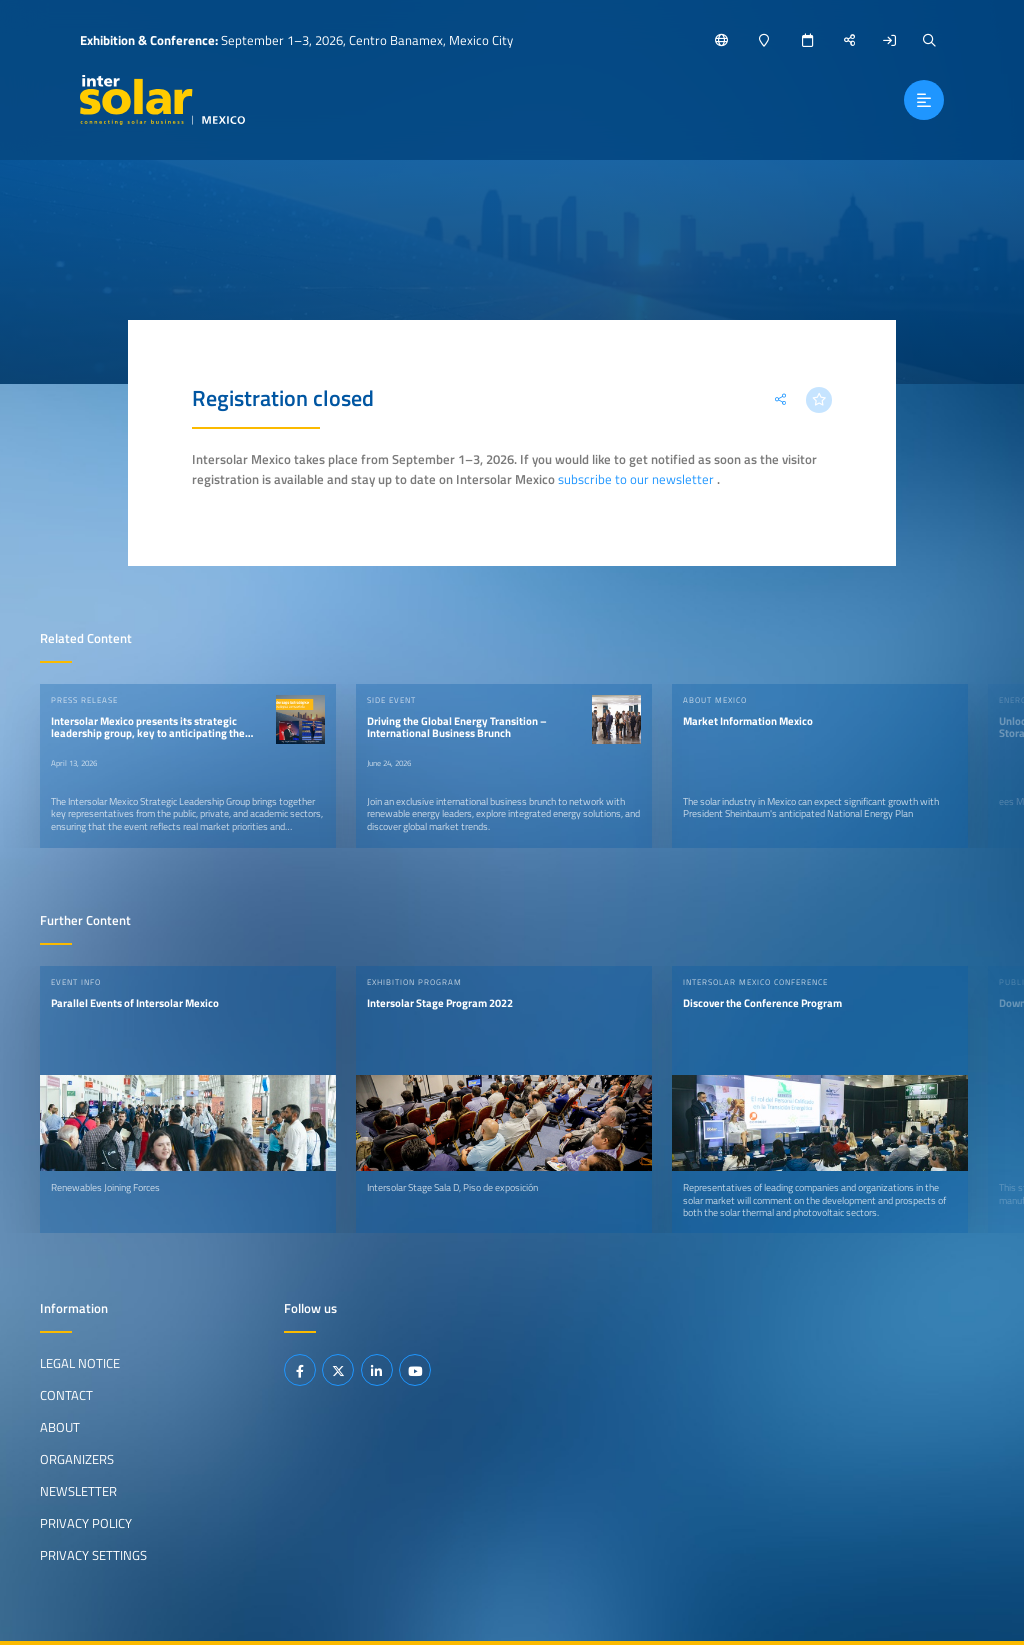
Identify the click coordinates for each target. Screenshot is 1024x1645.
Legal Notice (80, 1363)
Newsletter (78, 1491)
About (60, 1427)
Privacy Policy (86, 1523)
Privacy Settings (93, 1555)
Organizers (77, 1459)
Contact (66, 1395)
